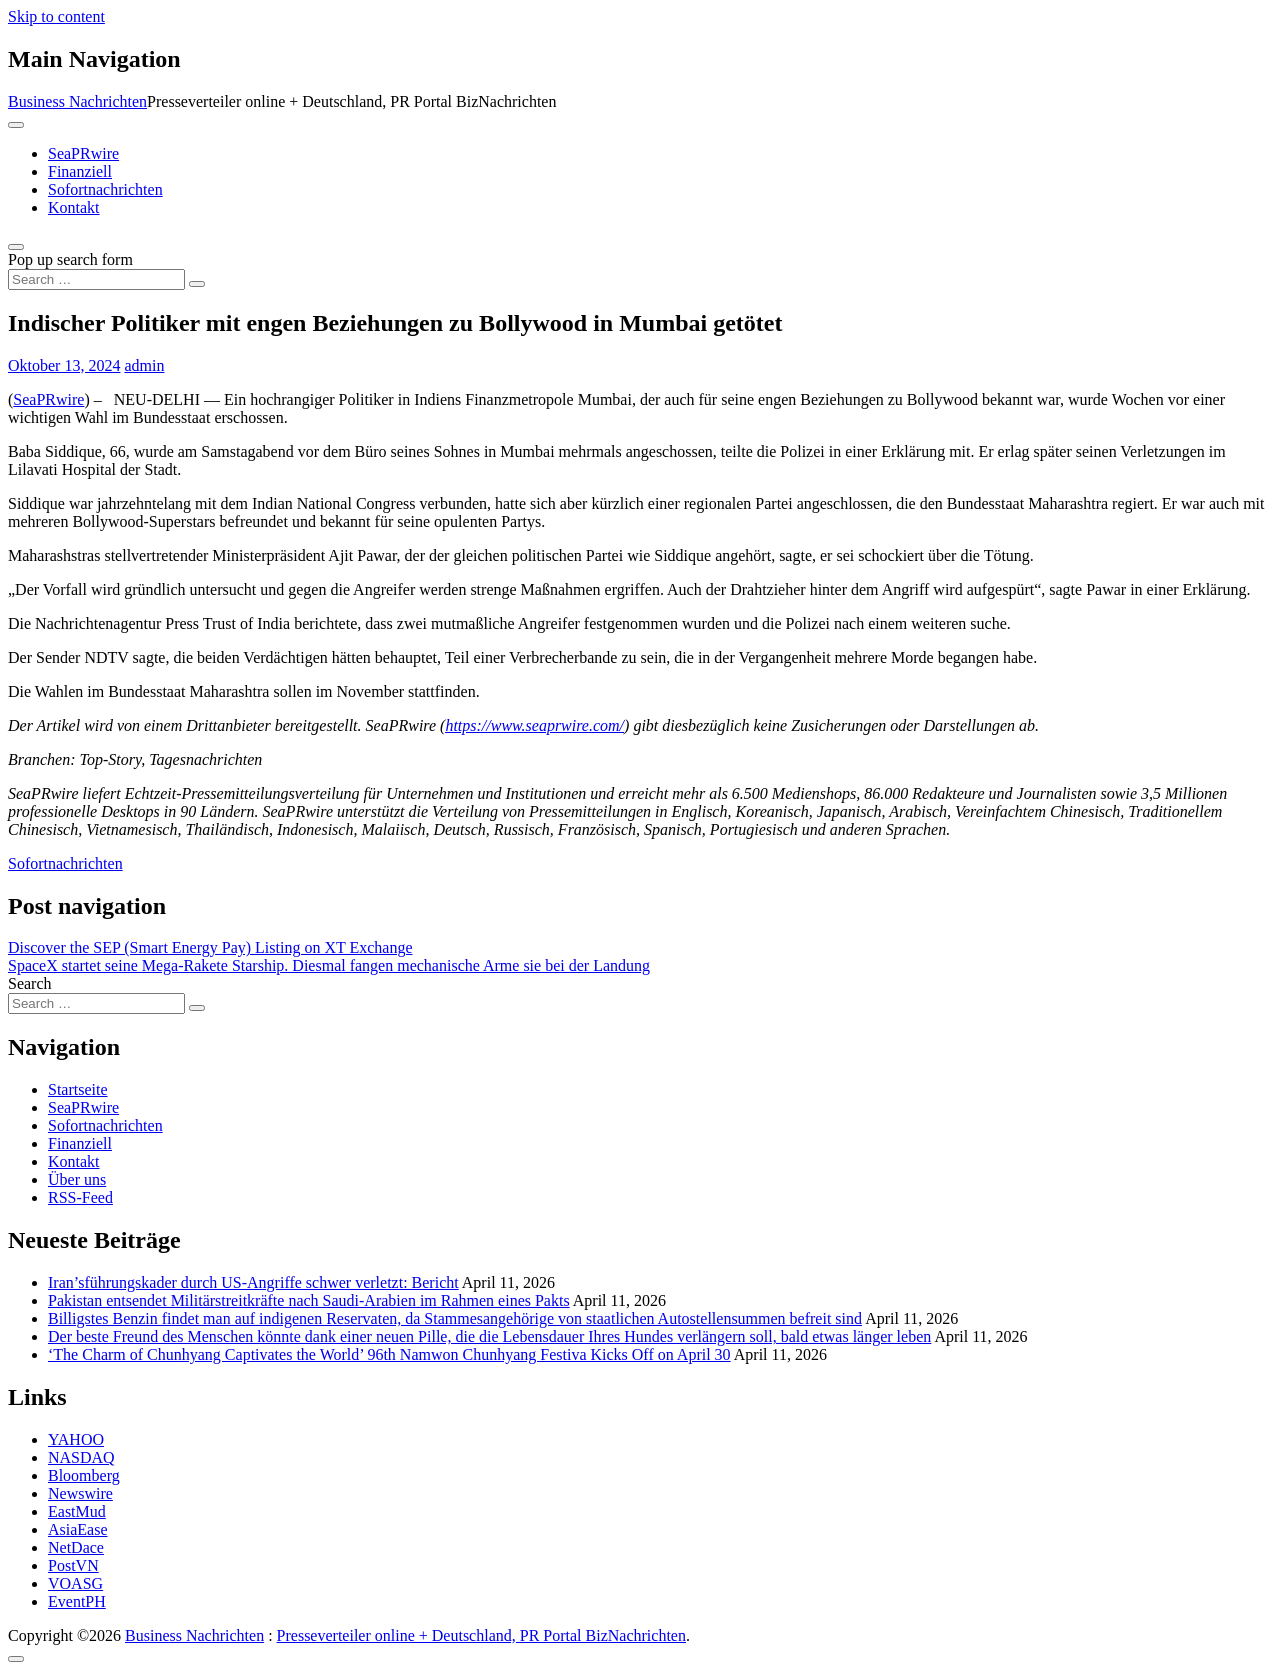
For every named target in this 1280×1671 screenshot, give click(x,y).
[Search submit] (197, 284)
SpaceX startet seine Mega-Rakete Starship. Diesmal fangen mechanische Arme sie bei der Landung (329, 965)
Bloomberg (84, 1475)
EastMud (77, 1511)
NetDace (76, 1547)
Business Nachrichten (77, 101)
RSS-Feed (80, 1197)
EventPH (77, 1601)
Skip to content (56, 16)
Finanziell (80, 171)
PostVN (73, 1565)
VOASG (75, 1583)
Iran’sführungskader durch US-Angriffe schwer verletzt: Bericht (253, 1282)
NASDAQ (81, 1457)
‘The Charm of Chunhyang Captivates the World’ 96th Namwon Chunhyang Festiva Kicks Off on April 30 (389, 1354)
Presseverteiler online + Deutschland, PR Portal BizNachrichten (481, 1635)
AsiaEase (78, 1529)
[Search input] (96, 279)
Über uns (77, 1179)
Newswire (80, 1493)
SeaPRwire (83, 153)
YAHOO (76, 1439)
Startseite (78, 1089)
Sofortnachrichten (105, 189)
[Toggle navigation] (16, 125)
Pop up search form (70, 259)
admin (144, 365)
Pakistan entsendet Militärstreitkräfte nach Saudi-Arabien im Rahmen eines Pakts (309, 1300)
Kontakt (74, 207)
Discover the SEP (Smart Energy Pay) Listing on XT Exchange (210, 947)
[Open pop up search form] (16, 247)
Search (30, 983)
